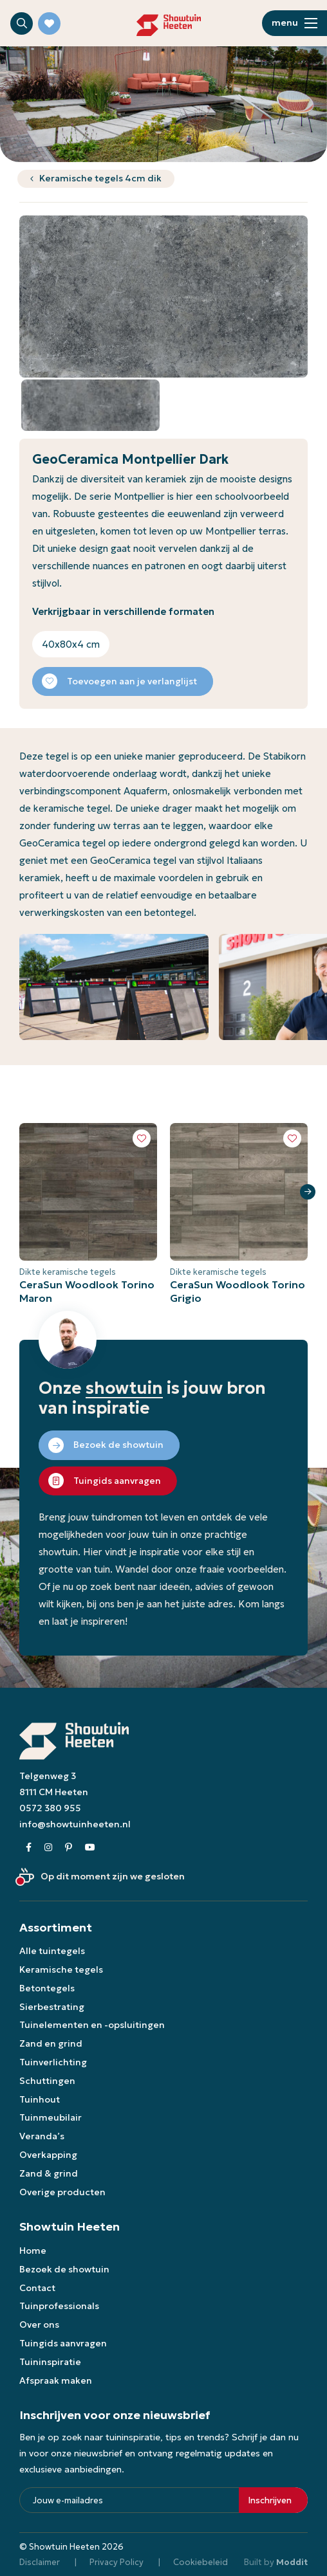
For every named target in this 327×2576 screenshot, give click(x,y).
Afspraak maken (55, 2380)
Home (32, 2250)
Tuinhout (39, 2099)
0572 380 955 (50, 1808)
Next (307, 1192)
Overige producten (62, 2192)
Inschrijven (270, 2500)
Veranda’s (41, 2136)
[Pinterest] (69, 1848)
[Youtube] (90, 1848)
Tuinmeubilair (50, 2117)
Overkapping (48, 2154)
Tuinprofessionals (59, 2306)
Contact (37, 2288)
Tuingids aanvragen (63, 2343)
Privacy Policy (116, 2562)
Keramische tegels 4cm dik (100, 178)
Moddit (292, 2562)
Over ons (39, 2324)
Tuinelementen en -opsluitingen (92, 2025)
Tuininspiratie (50, 2362)
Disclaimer (39, 2562)
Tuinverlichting (53, 2062)
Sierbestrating (51, 2007)
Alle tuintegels (52, 1951)
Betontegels (47, 1988)
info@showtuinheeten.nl (75, 1824)
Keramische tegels (61, 1969)
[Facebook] (28, 1848)
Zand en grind (50, 2043)
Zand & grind (48, 2173)
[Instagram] (48, 1848)
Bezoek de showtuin (64, 2269)
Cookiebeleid (200, 2562)
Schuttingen (47, 2081)
